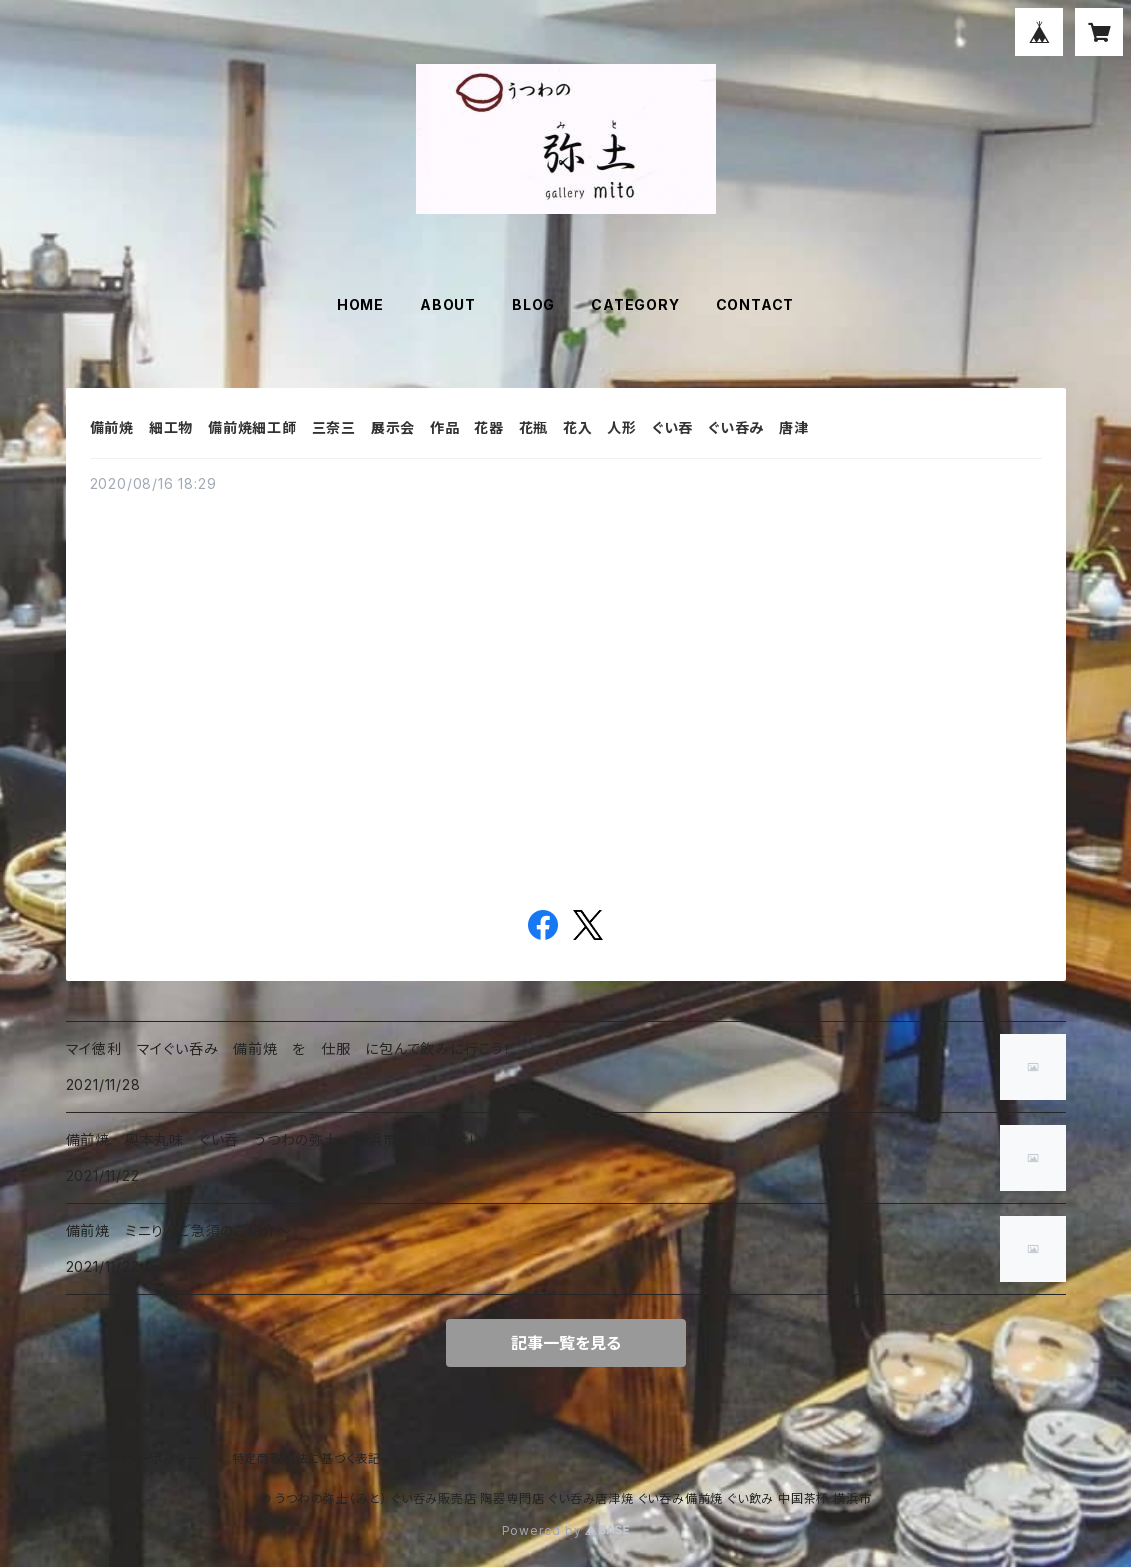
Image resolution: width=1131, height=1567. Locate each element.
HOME (360, 304)
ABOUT (448, 304)
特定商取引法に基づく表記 (307, 1458)
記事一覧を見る (566, 1343)
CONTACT (755, 304)
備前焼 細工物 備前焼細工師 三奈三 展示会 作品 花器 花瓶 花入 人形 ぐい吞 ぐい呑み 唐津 (457, 427)
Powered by (566, 1530)
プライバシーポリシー (141, 1458)
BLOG (533, 304)
